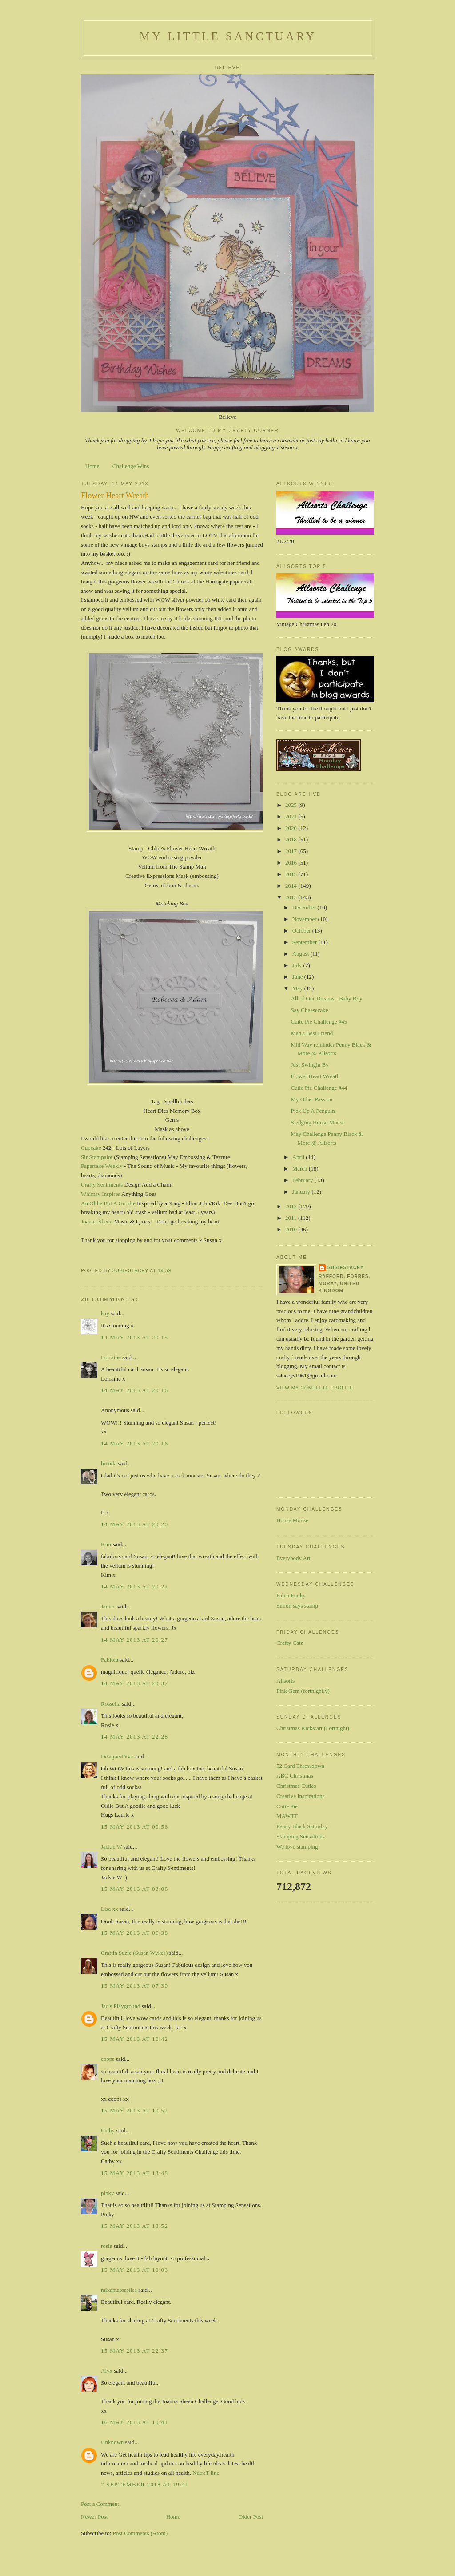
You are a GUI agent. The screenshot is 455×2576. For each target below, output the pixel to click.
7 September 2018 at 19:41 (145, 2484)
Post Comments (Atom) (140, 2533)
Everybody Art (293, 1558)
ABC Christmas (294, 1775)
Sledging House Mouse (317, 1122)
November (305, 919)
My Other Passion (311, 1099)
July (297, 965)
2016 (291, 862)
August (301, 953)
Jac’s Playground (120, 2006)
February (303, 1180)
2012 (291, 1206)
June (298, 976)
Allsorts (285, 1680)
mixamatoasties (119, 2289)
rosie (106, 2246)
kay (105, 1313)
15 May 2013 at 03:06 (134, 1888)
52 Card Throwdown (300, 1765)
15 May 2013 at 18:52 (134, 2226)
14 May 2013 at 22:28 (134, 1736)
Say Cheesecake (309, 1010)
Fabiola (109, 1659)
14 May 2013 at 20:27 (134, 1639)
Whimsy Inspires (100, 1194)
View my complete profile (314, 1387)
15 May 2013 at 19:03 (134, 2269)
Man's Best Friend (312, 1033)
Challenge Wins (130, 466)
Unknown (112, 2442)
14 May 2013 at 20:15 (134, 1337)
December (305, 907)
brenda (108, 1463)
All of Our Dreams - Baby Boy (326, 998)
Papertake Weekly (102, 1166)
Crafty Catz (289, 1642)
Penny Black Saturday (302, 1826)
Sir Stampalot (96, 1157)
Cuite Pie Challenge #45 (319, 1021)
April (299, 1157)
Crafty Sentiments (102, 1184)
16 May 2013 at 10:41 (134, 2422)
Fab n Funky (291, 1595)
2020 (291, 828)
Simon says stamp (297, 1605)
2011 (291, 1218)
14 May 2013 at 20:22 (134, 1586)
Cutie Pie (287, 1806)
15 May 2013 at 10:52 (134, 2110)
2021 (291, 816)
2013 (291, 897)
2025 (291, 805)
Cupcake (91, 1147)
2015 (291, 874)
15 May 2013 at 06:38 (134, 1932)
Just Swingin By (309, 1064)
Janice (108, 1606)
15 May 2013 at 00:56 (134, 1826)
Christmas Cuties (296, 1785)
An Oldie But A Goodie (108, 1203)
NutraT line (205, 2472)
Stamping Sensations (300, 1836)
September (305, 942)
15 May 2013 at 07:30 (134, 1985)
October (302, 930)
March (300, 1168)
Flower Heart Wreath (315, 1076)
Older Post (251, 2516)
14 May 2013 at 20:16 (134, 1390)
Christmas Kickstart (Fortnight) (312, 1728)
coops (107, 2059)
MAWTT (287, 1816)
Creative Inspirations (300, 1796)
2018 (291, 839)
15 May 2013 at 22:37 (134, 2350)
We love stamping (297, 1846)
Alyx (106, 2370)
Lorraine (111, 1357)
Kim (106, 1544)
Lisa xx (109, 1908)
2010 (291, 1229)
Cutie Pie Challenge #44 (319, 1087)
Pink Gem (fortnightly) (303, 1690)
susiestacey (345, 1267)
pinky (107, 2193)
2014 (291, 885)
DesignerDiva (117, 1756)
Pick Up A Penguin (313, 1110)
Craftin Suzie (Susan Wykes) (134, 1952)
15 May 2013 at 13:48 (134, 2173)
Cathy (108, 2130)
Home (92, 466)
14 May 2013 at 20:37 (134, 1683)
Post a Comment (100, 2504)
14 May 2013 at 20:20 (134, 1524)
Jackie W (111, 1846)
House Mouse (292, 1520)
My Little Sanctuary (228, 36)
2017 (291, 851)
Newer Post (94, 2516)
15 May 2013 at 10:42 (134, 2039)
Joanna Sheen (96, 1221)
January (302, 1191)
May (298, 988)
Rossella (110, 1703)
